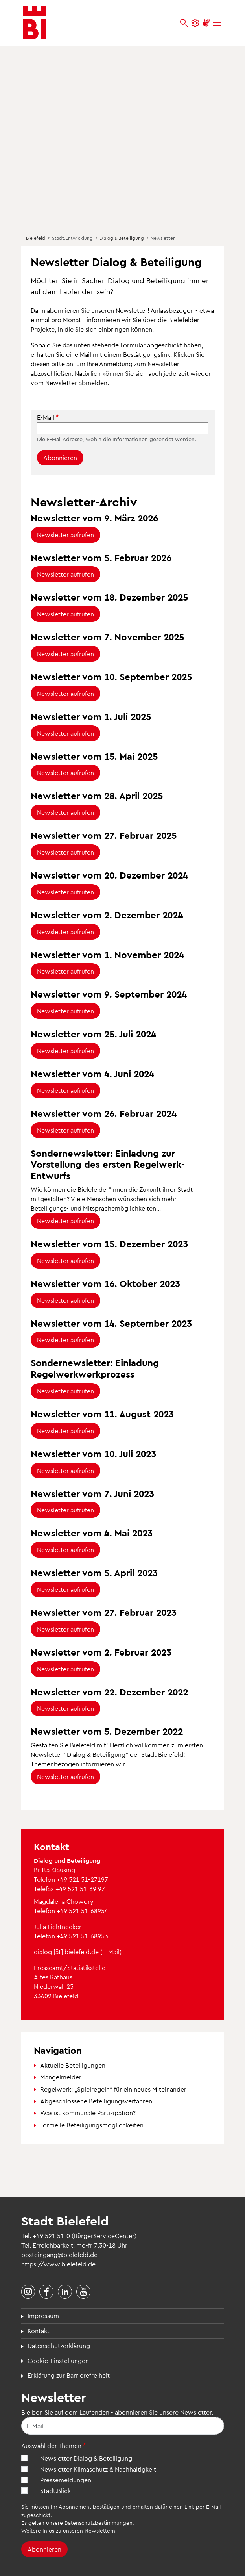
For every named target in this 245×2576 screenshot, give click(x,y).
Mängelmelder (60, 2077)
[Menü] (217, 23)
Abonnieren (60, 457)
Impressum (43, 2315)
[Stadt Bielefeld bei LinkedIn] (65, 2292)
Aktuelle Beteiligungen (72, 2065)
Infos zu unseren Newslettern (78, 2530)
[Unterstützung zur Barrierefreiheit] (206, 23)
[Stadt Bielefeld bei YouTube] (83, 2292)
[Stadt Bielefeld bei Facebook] (46, 2292)
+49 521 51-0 (51, 2235)
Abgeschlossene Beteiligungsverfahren (96, 2101)
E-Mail (45, 417)
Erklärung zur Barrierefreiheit (69, 2375)
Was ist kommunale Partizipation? (88, 2112)
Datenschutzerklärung (59, 2345)
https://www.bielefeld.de (58, 2264)
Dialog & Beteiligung (121, 238)
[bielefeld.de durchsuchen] (184, 23)
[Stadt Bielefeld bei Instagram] (28, 2292)
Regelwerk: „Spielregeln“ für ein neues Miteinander (113, 2089)
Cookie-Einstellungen (58, 2360)
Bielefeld (35, 238)
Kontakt (39, 2330)
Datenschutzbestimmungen (98, 2522)
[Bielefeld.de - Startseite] (34, 22)
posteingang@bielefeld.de (59, 2254)
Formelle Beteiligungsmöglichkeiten (92, 2125)
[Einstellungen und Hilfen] (195, 23)
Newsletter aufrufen (65, 534)
